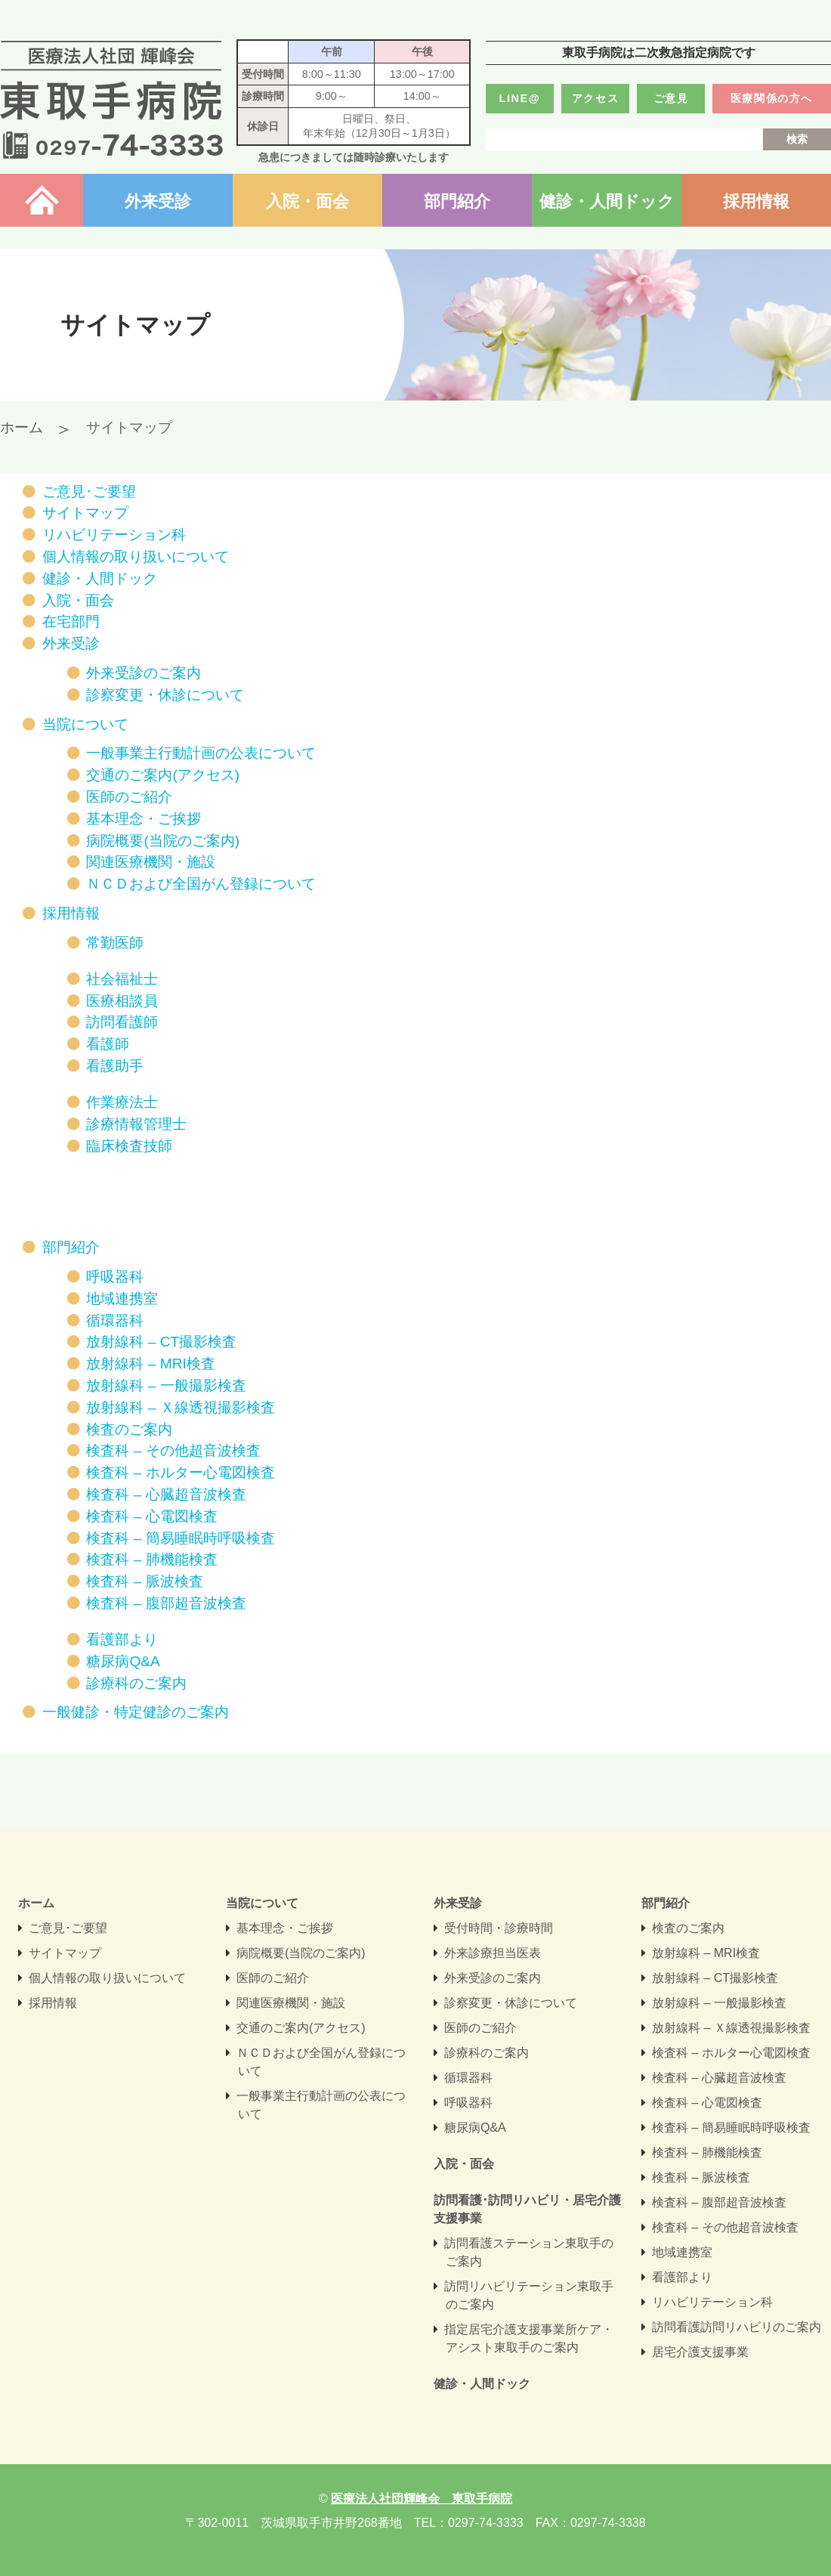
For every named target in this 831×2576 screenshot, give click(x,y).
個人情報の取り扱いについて (135, 556)
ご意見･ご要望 (89, 491)
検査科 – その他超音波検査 (173, 1450)
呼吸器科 (115, 1277)
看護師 (107, 1044)
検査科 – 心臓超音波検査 (166, 1494)
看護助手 (115, 1066)
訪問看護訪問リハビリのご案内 (736, 2327)
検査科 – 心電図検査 (151, 1516)
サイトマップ (85, 513)
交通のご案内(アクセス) (162, 775)
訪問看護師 (122, 1022)
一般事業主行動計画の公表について (201, 753)
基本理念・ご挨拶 (143, 819)
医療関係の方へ (772, 98)
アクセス (595, 98)
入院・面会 (307, 201)
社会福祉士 (122, 979)
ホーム (41, 201)
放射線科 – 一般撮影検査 (166, 1385)
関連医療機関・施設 (150, 862)
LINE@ (520, 98)
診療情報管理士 (136, 1124)
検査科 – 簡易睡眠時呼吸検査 (180, 1538)
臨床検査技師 (129, 1146)
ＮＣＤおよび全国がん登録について (201, 884)
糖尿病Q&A (123, 1661)
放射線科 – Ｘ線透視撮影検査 (180, 1407)
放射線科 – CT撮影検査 (161, 1342)
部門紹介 (457, 201)
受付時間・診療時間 (498, 1928)
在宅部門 (71, 621)
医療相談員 (122, 1001)
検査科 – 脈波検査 (144, 1581)
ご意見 (671, 98)
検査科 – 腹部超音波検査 (166, 1603)
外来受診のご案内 (143, 673)
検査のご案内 (129, 1429)
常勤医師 (115, 943)
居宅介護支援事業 (700, 2352)
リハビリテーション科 (114, 535)
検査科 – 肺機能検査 (151, 1559)
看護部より (122, 1639)
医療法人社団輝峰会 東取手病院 (111, 100)
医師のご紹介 (129, 797)
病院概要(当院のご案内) (162, 841)
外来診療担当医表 (492, 1953)
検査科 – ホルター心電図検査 (180, 1472)
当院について (85, 724)
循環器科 (115, 1320)
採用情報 (756, 201)
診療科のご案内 (136, 1683)
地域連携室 (122, 1299)
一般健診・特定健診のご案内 (135, 1712)
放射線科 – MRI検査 (150, 1363)
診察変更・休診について (165, 695)
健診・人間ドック (607, 201)
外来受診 (158, 201)
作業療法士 (122, 1102)
